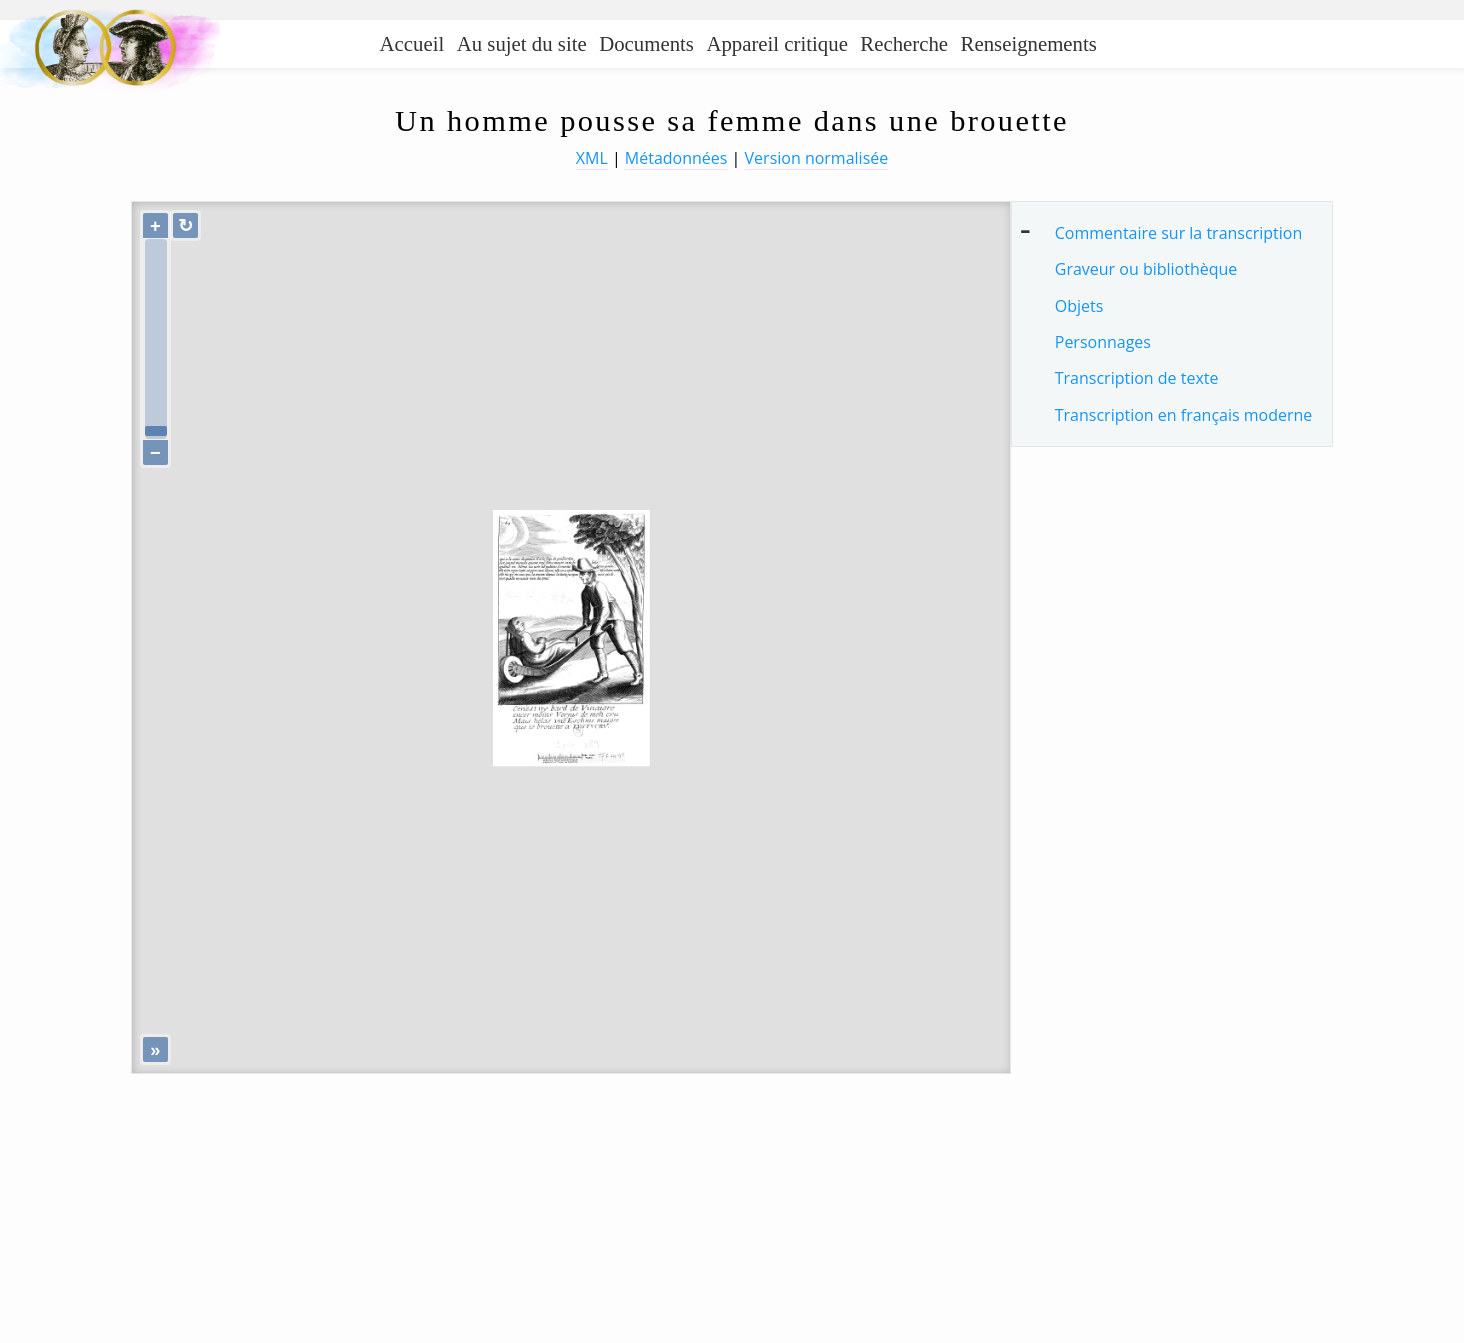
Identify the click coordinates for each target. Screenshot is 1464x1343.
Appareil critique (776, 43)
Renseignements (1029, 43)
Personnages (1103, 342)
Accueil (412, 43)
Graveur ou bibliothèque (1146, 269)
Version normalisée (817, 158)
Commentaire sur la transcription (1178, 233)
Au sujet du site (522, 43)
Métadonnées (676, 158)
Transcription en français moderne (1184, 415)
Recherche (904, 43)
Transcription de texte (1137, 378)
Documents (646, 43)
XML (592, 158)
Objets (1079, 306)
